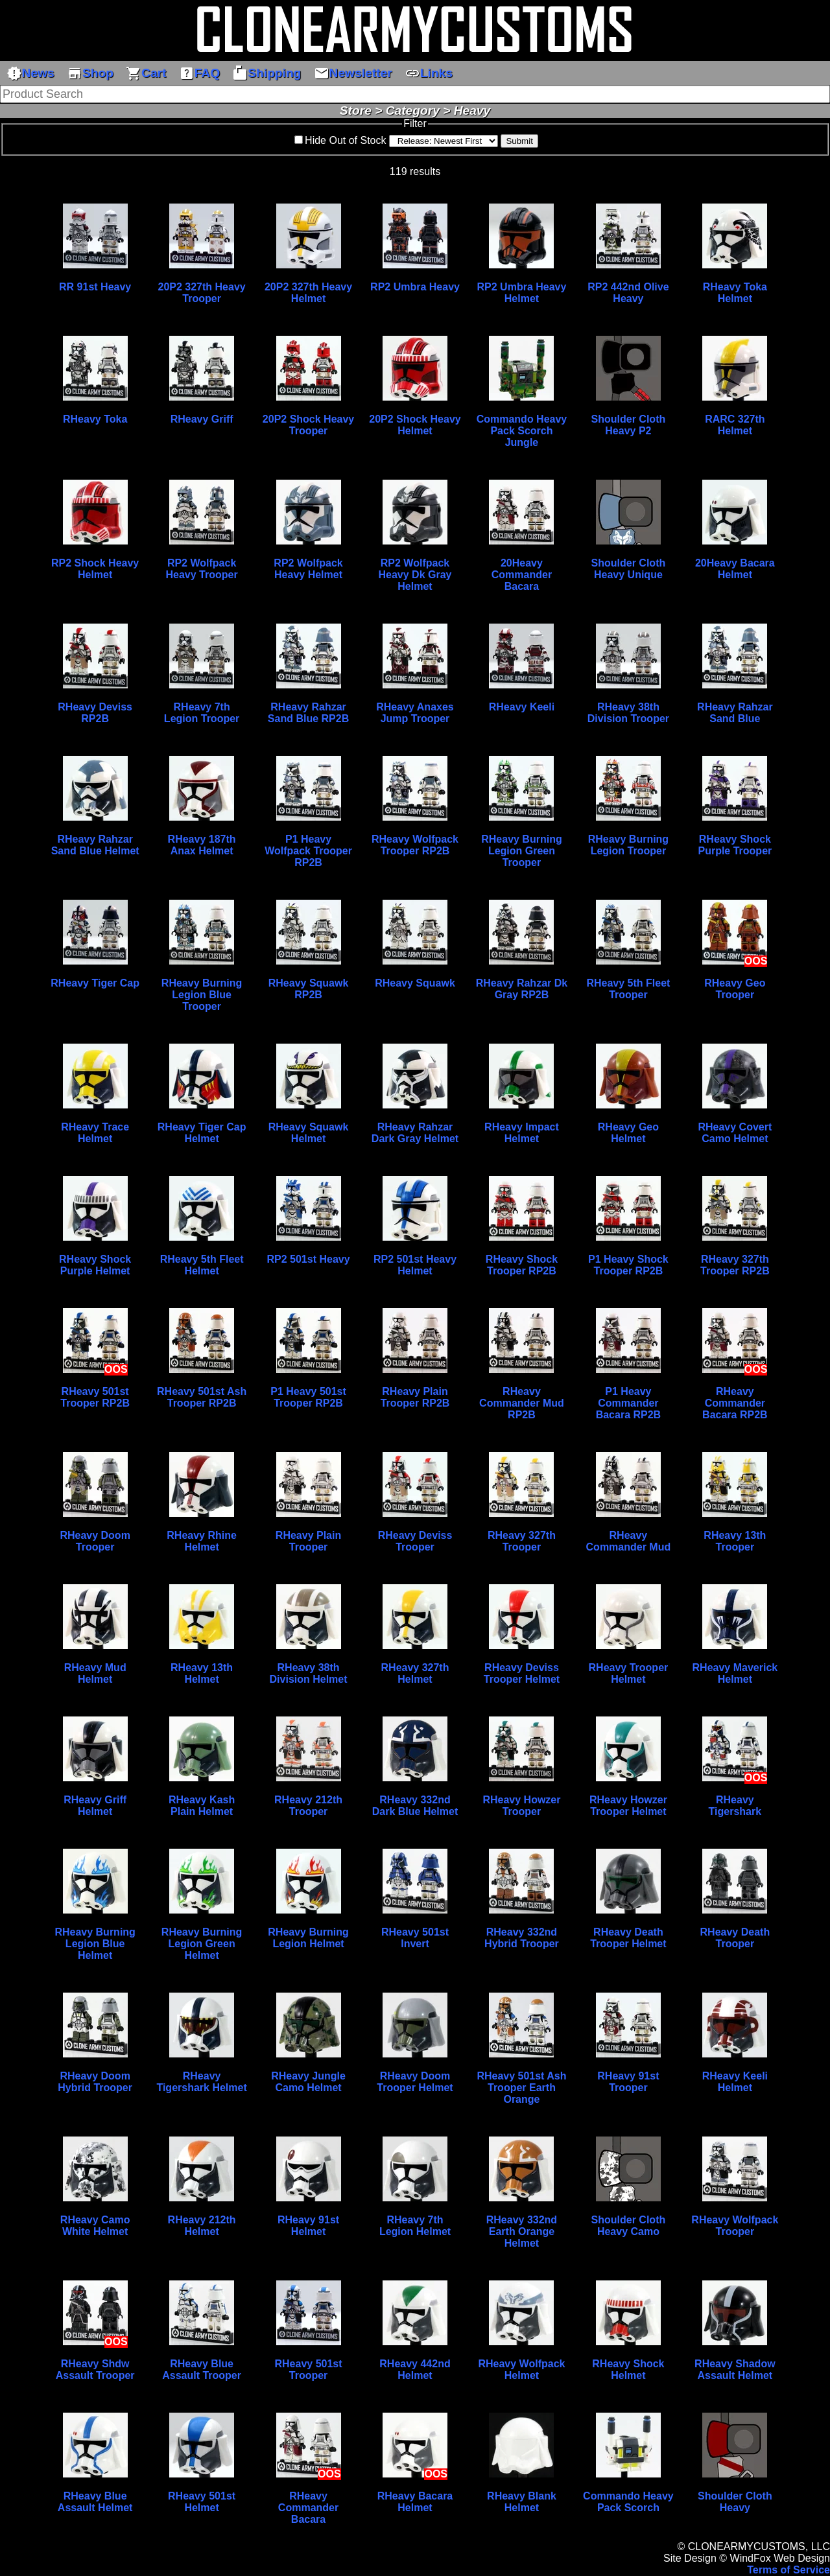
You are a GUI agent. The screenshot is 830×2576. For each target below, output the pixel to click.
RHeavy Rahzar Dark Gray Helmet (415, 1132)
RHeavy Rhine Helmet (202, 1541)
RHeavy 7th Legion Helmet (415, 2225)
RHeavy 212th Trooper (308, 1805)
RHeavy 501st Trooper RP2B (95, 1397)
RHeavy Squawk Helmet (308, 1132)
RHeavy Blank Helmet (521, 2501)
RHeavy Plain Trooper (308, 1541)
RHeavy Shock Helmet (628, 2369)
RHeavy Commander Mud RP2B (521, 1403)
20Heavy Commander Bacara (522, 574)
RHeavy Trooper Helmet (629, 1673)
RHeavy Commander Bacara (308, 2507)
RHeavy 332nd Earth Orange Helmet (521, 2231)
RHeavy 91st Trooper (628, 2081)
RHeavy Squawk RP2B (308, 989)
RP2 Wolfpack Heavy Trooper (202, 568)
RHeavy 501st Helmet (201, 2501)
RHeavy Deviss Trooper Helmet (522, 1673)
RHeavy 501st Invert (415, 1937)
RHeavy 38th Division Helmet (309, 1673)
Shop (90, 73)
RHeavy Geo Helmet (628, 1132)
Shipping (266, 73)
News (30, 73)
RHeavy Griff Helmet (95, 1805)
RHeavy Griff (202, 419)
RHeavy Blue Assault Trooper (201, 2369)
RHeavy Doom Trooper (95, 1541)
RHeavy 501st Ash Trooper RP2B (201, 1397)
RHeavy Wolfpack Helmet (521, 2369)
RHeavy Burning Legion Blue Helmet (94, 1943)
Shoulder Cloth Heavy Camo (628, 2225)
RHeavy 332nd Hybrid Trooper (521, 1937)
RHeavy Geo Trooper (734, 989)
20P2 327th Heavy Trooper (201, 292)
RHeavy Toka (95, 419)
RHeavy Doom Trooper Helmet (415, 2081)
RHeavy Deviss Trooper (415, 1541)
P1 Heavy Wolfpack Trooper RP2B (308, 851)
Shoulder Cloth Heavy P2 (628, 425)
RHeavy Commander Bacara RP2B (735, 1403)
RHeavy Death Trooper (735, 1937)
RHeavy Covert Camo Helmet (735, 1132)
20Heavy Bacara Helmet (735, 568)
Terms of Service (788, 2569)
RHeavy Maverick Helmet (735, 1673)
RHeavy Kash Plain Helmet (202, 1805)
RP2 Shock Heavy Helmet (95, 568)
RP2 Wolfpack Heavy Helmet (308, 568)
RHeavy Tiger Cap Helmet (202, 1132)
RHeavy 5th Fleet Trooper (628, 989)
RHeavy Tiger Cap (95, 983)
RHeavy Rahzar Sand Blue (735, 712)
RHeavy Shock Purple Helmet (95, 1265)
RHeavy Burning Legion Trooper (628, 845)
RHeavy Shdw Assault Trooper (95, 2369)
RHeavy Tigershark (735, 1805)
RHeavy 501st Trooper (308, 2369)
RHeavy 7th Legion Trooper (201, 712)
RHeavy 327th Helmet (415, 1673)
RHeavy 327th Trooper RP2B (735, 1265)
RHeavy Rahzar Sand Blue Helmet (95, 845)
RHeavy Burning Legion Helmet (308, 1937)
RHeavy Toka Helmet (735, 292)
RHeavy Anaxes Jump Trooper (414, 712)
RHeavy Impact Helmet (521, 1132)
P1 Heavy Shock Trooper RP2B (628, 1265)
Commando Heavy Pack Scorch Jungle (522, 431)
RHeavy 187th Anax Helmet (202, 845)
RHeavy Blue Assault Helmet (95, 2501)
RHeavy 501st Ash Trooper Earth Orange (521, 2087)
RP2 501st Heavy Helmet (415, 1265)
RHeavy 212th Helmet (202, 2225)
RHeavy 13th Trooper (735, 1541)
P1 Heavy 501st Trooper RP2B (308, 1397)
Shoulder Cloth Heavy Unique (628, 568)
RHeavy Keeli (521, 706)
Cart (146, 73)
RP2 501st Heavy (308, 1259)
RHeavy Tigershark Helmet (201, 2081)
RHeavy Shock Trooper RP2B (522, 1265)
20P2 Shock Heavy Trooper (308, 425)
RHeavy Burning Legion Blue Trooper (201, 995)
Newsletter (353, 73)
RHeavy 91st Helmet (308, 2225)
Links (429, 73)
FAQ (199, 73)
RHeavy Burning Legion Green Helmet (201, 1943)
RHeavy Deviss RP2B (95, 712)
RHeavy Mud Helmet (95, 1673)
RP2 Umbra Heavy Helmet (522, 292)
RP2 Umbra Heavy (415, 286)
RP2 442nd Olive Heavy (628, 292)
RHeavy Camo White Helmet (95, 2225)
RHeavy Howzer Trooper (521, 1805)
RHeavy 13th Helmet (202, 1673)
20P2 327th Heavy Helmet (308, 292)
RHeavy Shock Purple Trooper (735, 845)
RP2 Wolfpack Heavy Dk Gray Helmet (415, 574)
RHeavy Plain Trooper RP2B (415, 1397)
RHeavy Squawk (415, 983)
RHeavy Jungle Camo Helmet (308, 2081)
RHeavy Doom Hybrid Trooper (95, 2081)
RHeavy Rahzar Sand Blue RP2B (308, 712)
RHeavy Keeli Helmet (735, 2081)
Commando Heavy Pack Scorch (628, 2501)
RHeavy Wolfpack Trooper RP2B (415, 845)
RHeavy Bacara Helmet (415, 2501)
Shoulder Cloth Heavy (735, 2501)
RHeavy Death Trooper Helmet (628, 1937)
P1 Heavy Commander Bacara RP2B (628, 1403)
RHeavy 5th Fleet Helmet (202, 1265)
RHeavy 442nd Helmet (414, 2369)
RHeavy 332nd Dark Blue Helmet (415, 1805)
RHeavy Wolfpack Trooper (734, 2225)
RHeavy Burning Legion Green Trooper (521, 851)
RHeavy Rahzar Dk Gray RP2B (521, 989)
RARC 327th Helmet (735, 425)
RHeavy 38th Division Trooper (628, 712)
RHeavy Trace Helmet (95, 1132)
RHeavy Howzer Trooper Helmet (628, 1805)
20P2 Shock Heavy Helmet (414, 425)
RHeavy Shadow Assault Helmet (734, 2369)
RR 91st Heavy (95, 286)
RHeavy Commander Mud (628, 1541)
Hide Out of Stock (345, 140)
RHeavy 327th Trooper (522, 1541)
